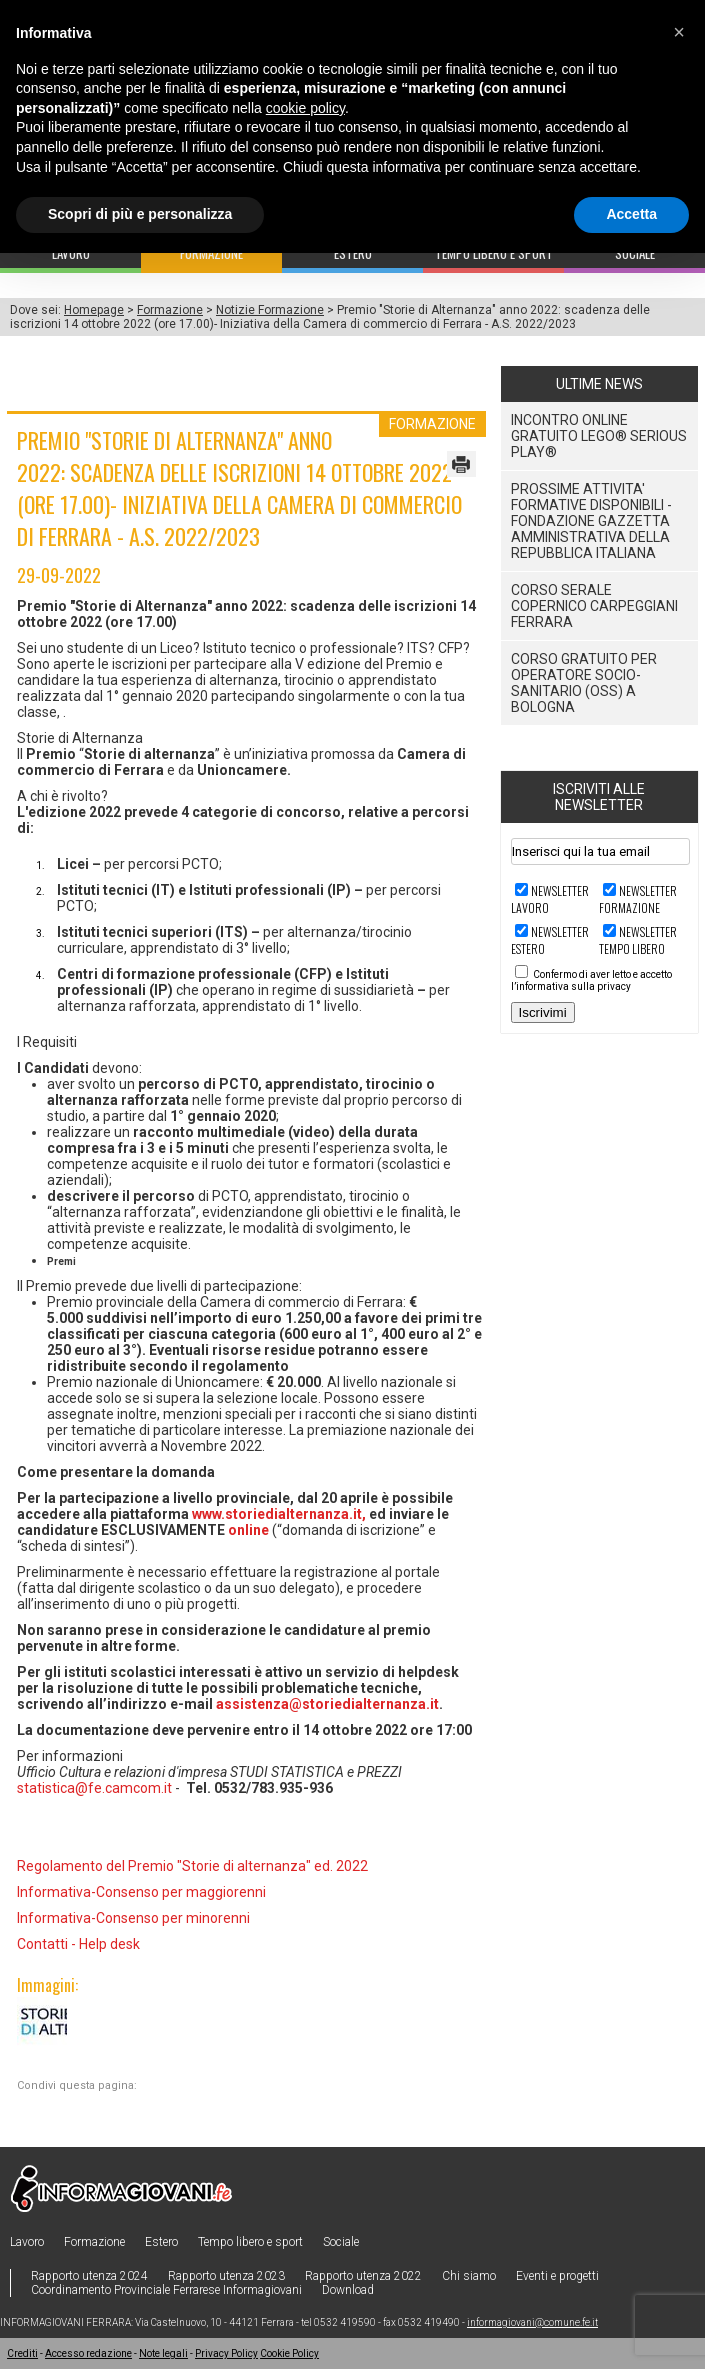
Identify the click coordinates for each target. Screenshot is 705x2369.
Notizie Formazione (270, 310)
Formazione (170, 310)
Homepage (94, 310)
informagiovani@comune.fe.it (532, 2322)
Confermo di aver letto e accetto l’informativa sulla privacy (591, 980)
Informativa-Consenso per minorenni (133, 1918)
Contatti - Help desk (78, 1944)
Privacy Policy (226, 2353)
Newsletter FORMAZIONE (638, 899)
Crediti (22, 2353)
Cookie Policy (289, 2353)
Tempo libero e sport (250, 2242)
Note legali (163, 2353)
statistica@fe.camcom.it (94, 1788)
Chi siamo (469, 2276)
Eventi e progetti (557, 2276)
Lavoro (27, 2242)
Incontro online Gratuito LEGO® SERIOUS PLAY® (599, 436)
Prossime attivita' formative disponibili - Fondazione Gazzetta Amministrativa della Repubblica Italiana (591, 521)
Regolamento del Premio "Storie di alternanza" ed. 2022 (192, 1866)
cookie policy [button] (305, 108)
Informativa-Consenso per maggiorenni (141, 1892)
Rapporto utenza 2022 (363, 2276)
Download (348, 2290)
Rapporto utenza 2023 (226, 2276)
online (248, 1530)
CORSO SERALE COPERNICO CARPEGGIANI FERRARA (594, 606)
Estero (161, 2242)
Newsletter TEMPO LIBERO (638, 940)
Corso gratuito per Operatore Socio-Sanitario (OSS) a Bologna (584, 683)
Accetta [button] (631, 214)
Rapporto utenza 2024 (89, 2276)
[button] (679, 32)
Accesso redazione (88, 2353)
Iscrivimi (543, 1012)
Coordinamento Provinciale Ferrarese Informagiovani (166, 2290)
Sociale (341, 2242)
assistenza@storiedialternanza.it (327, 1704)
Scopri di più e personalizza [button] (140, 214)
